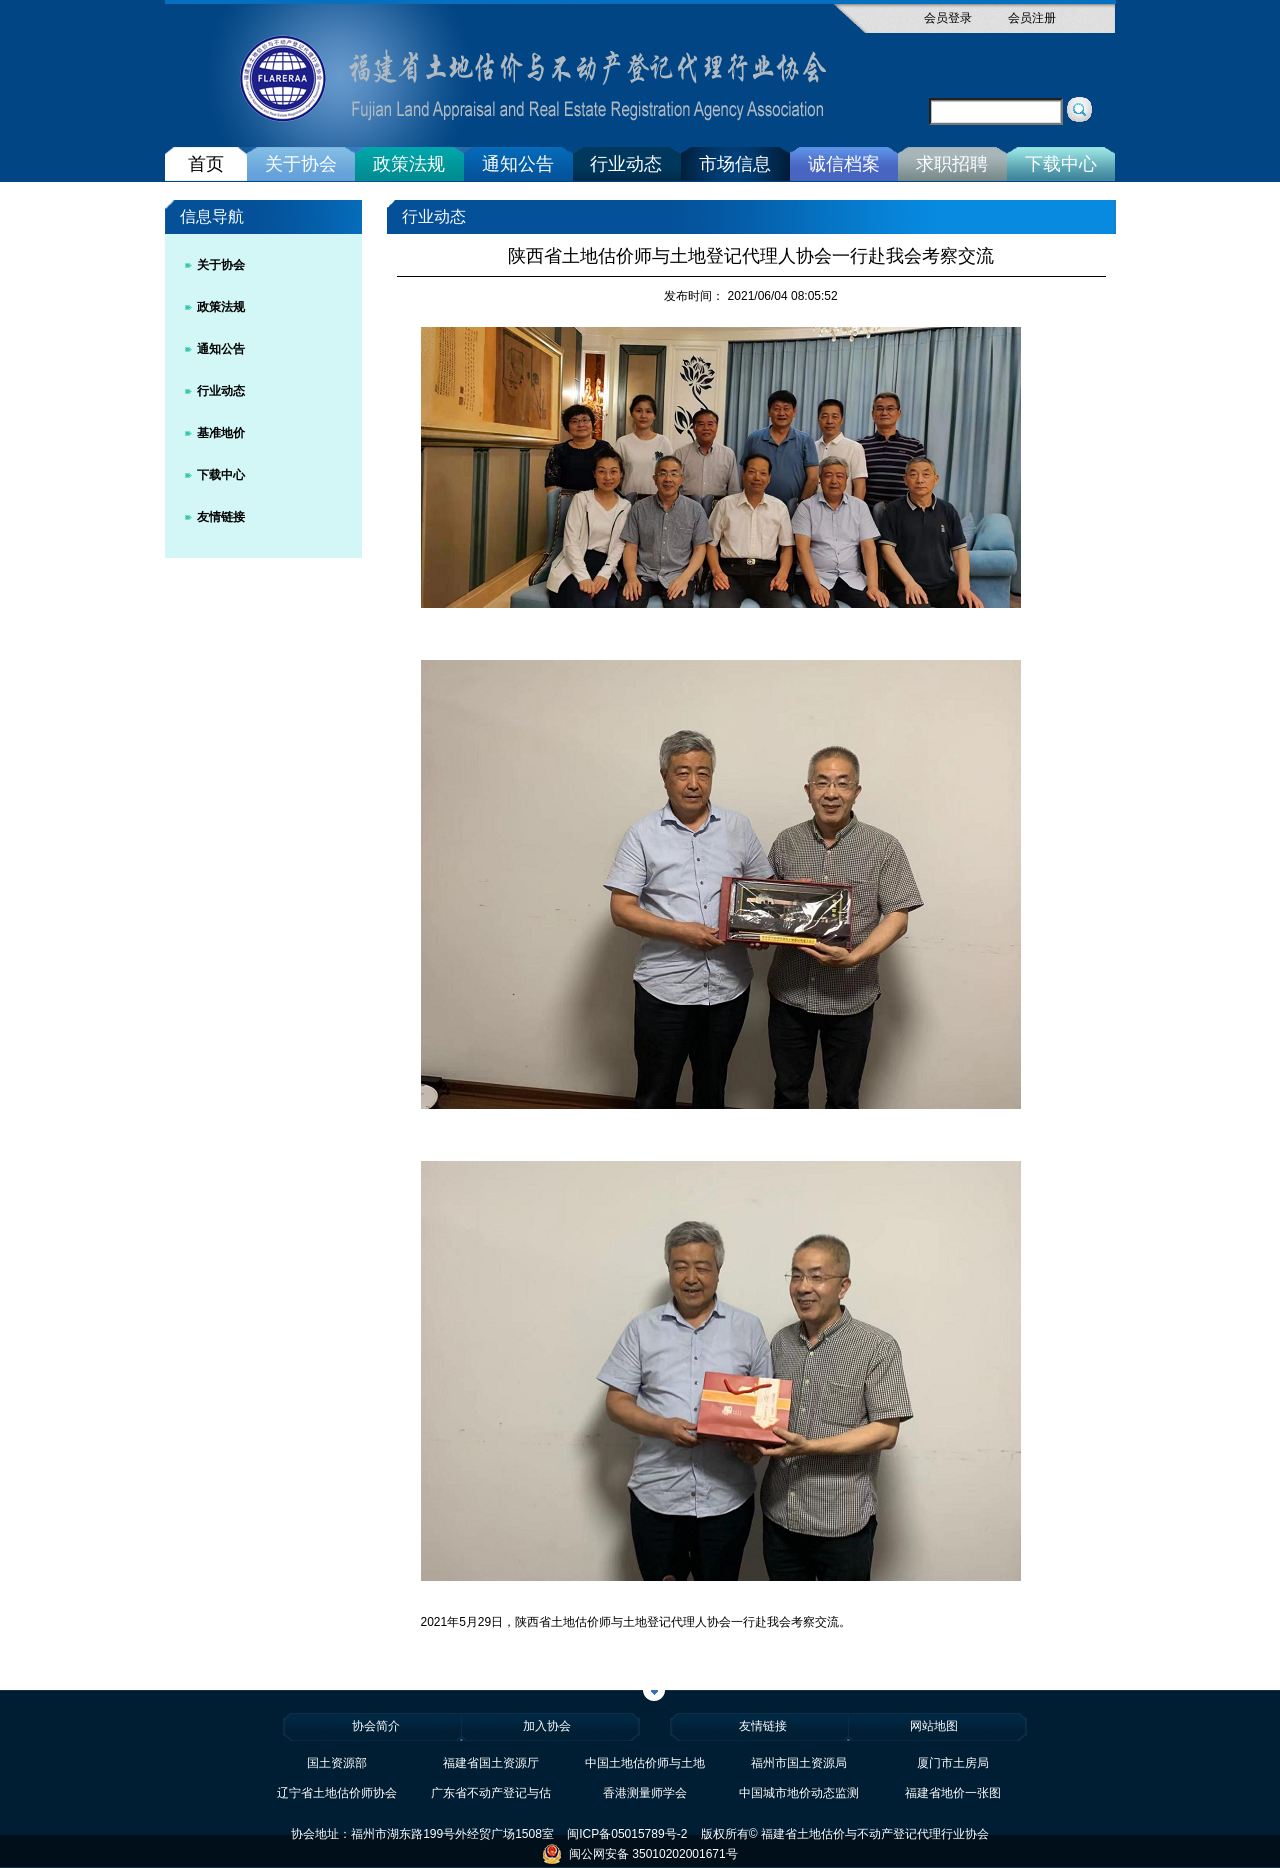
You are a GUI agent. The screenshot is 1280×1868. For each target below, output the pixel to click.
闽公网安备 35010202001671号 (639, 1854)
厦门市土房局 (953, 1763)
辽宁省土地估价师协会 (337, 1793)
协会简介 (376, 1726)
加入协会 (547, 1726)
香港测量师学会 (645, 1793)
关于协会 (301, 164)
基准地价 (221, 433)
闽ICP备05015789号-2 (627, 1834)
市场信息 (735, 164)
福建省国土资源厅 (491, 1763)
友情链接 (221, 517)
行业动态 (626, 164)
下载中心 (1061, 164)
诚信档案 (844, 164)
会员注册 (1032, 18)
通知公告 (518, 164)
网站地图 (934, 1726)
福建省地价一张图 (953, 1793)
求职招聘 (952, 164)
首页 (206, 164)
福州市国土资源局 (799, 1763)
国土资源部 (337, 1763)
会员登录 (948, 18)
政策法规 (409, 164)
